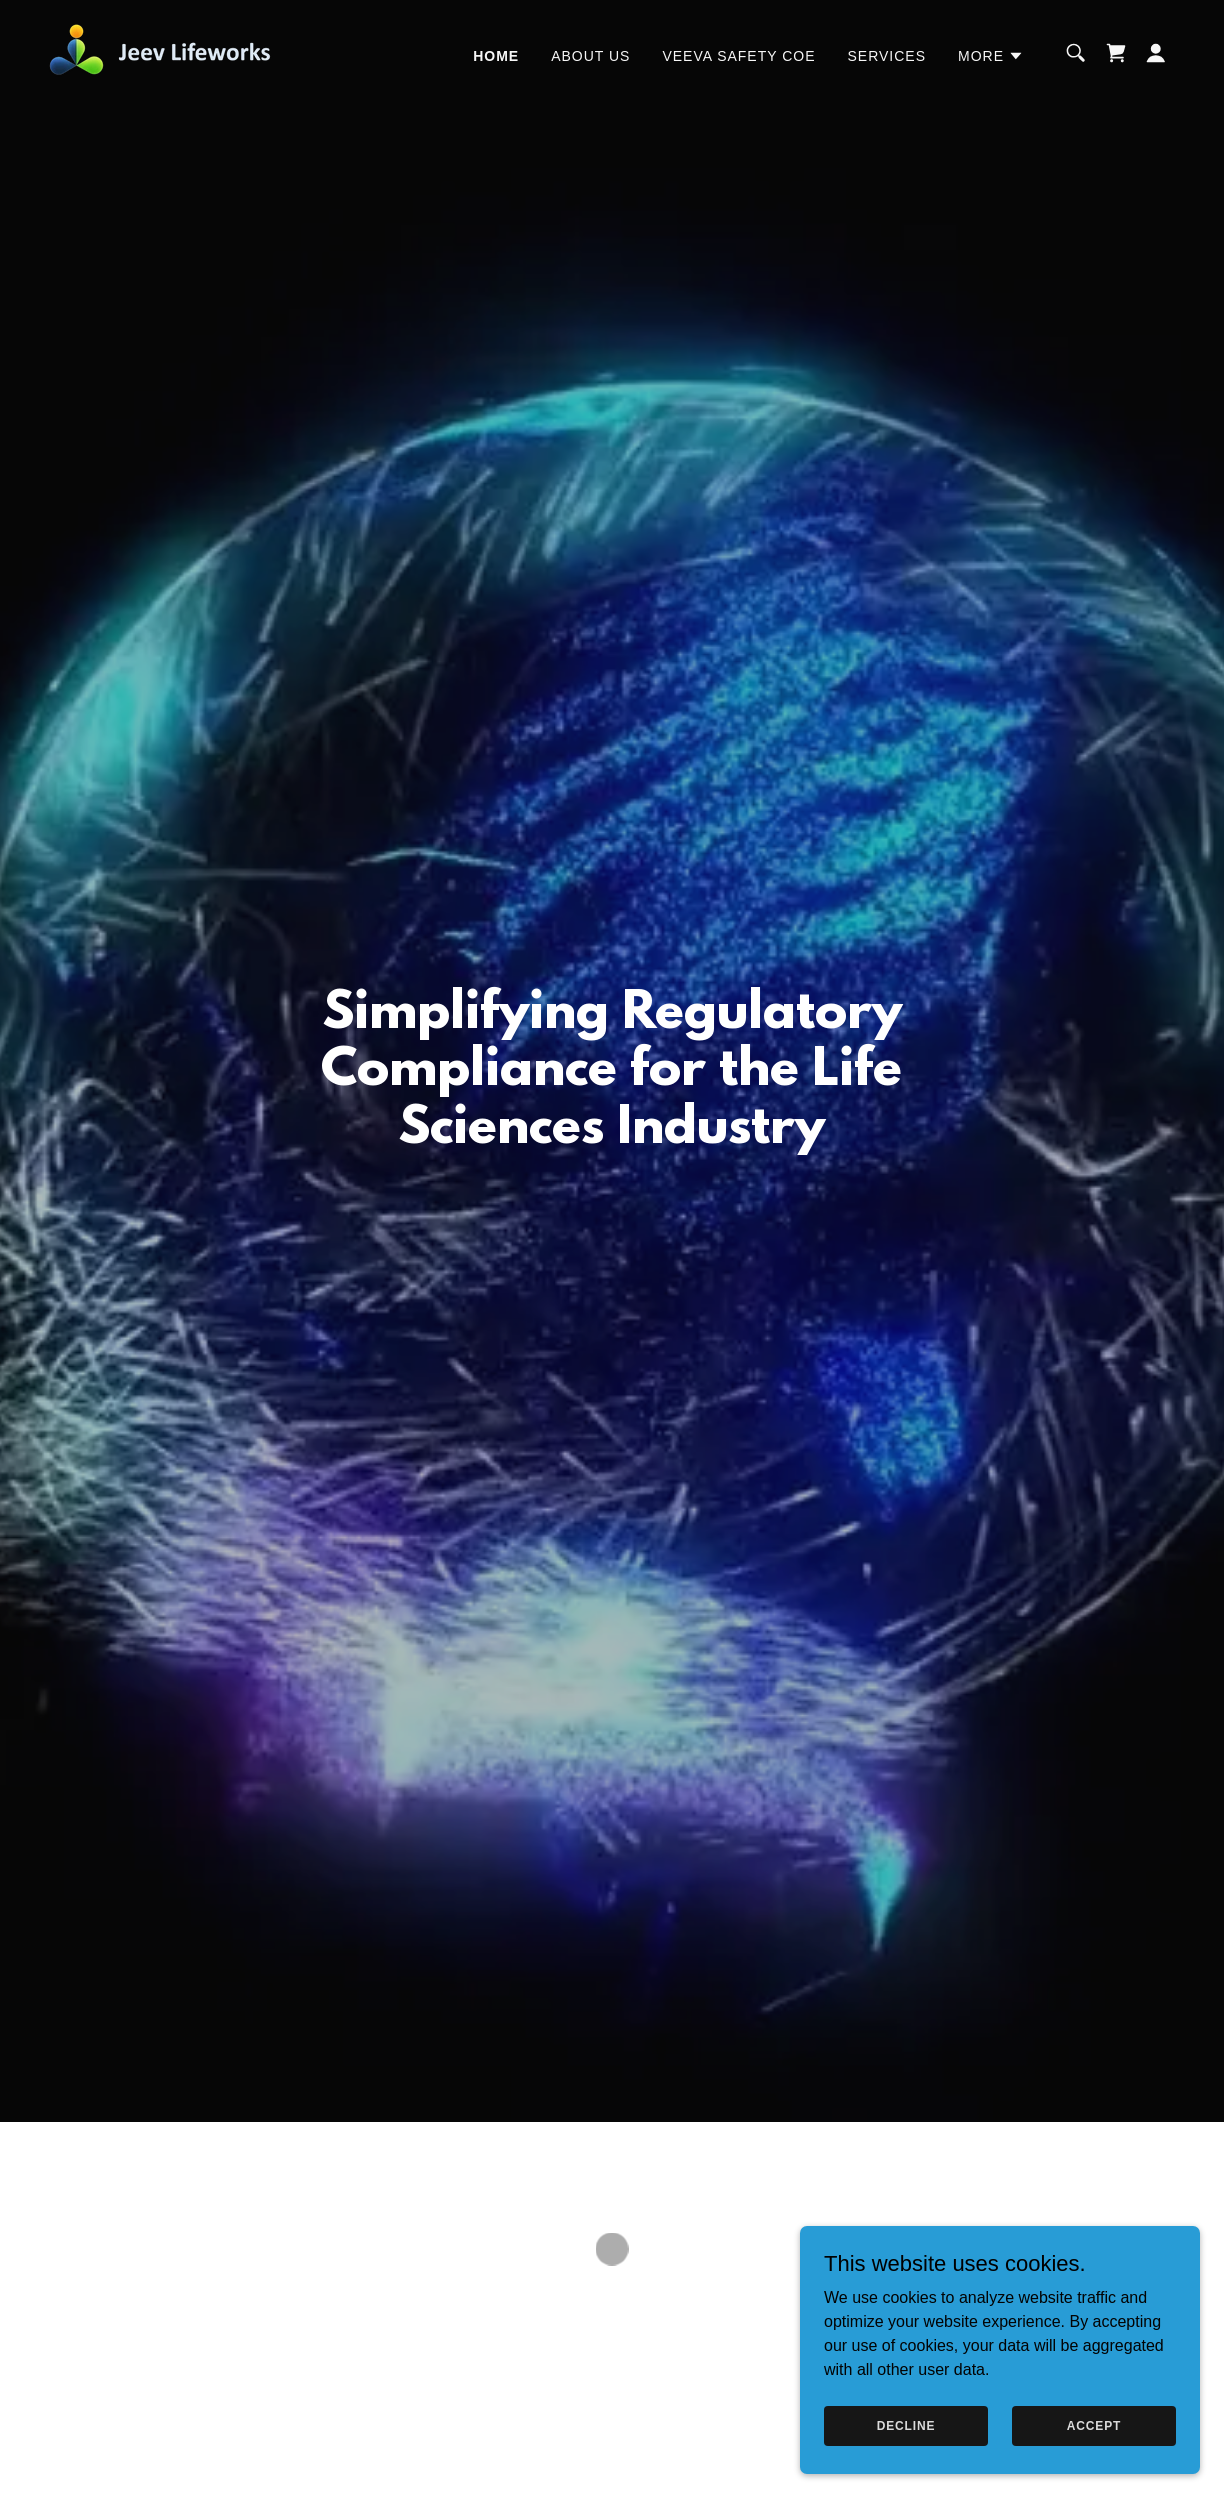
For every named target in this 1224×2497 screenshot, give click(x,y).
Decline (906, 2425)
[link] (167, 51)
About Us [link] (590, 56)
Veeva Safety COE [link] (738, 56)
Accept (1094, 2425)
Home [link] (496, 56)
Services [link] (887, 56)
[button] (991, 56)
